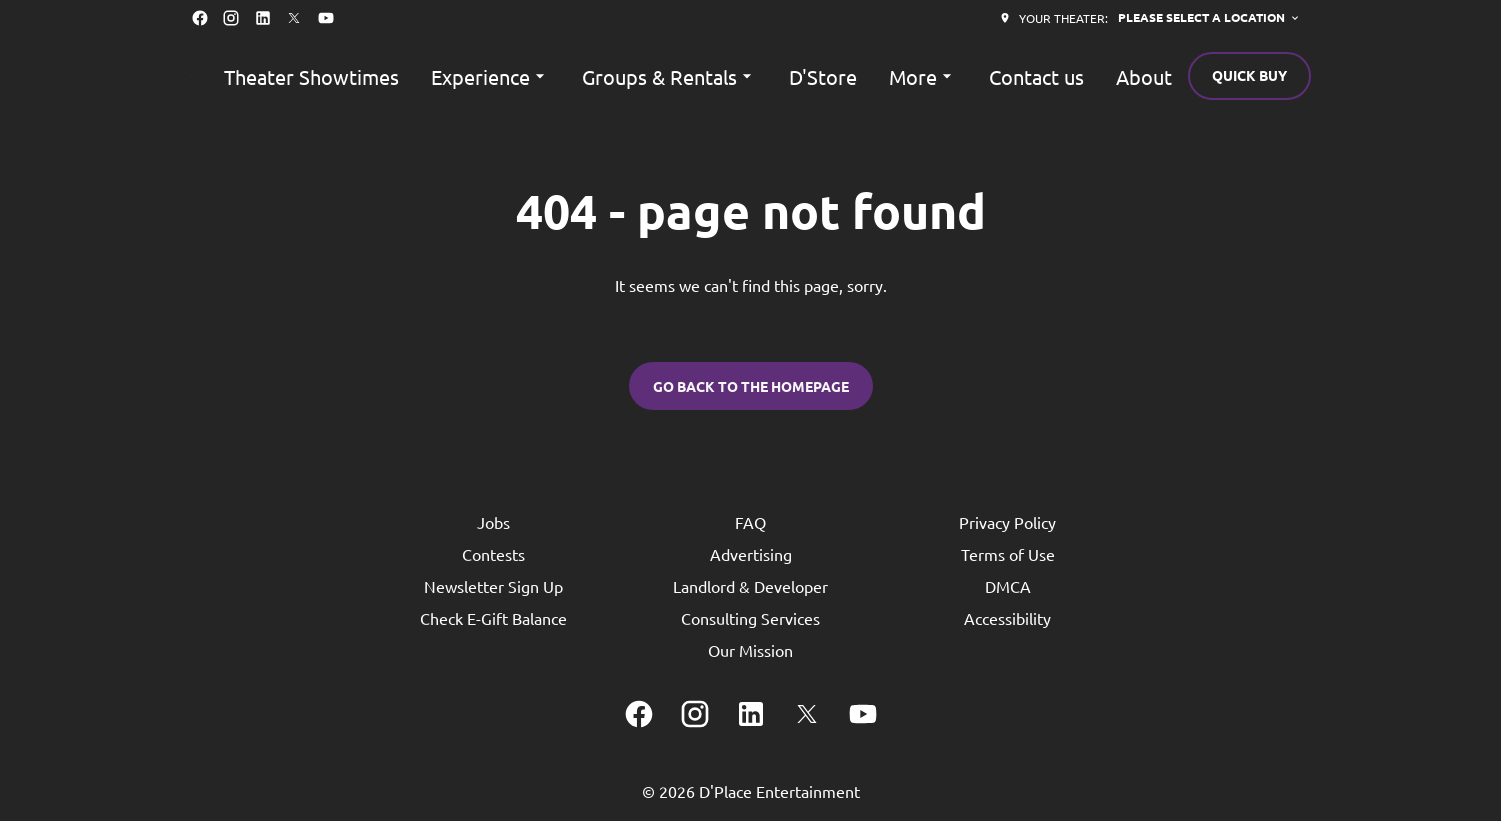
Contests (493, 554)
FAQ (750, 522)
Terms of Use (1008, 554)
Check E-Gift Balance (493, 618)
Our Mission (750, 650)
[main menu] (698, 76)
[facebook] (200, 18)
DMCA (1008, 586)
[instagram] (231, 18)
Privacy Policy (1007, 522)
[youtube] (326, 18)
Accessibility (1007, 618)
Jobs (493, 522)
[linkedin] (263, 18)
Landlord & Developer (750, 586)
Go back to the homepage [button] (751, 386)
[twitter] (294, 18)
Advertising (751, 554)
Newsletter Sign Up (493, 586)
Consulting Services (750, 618)
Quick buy (1249, 75)
